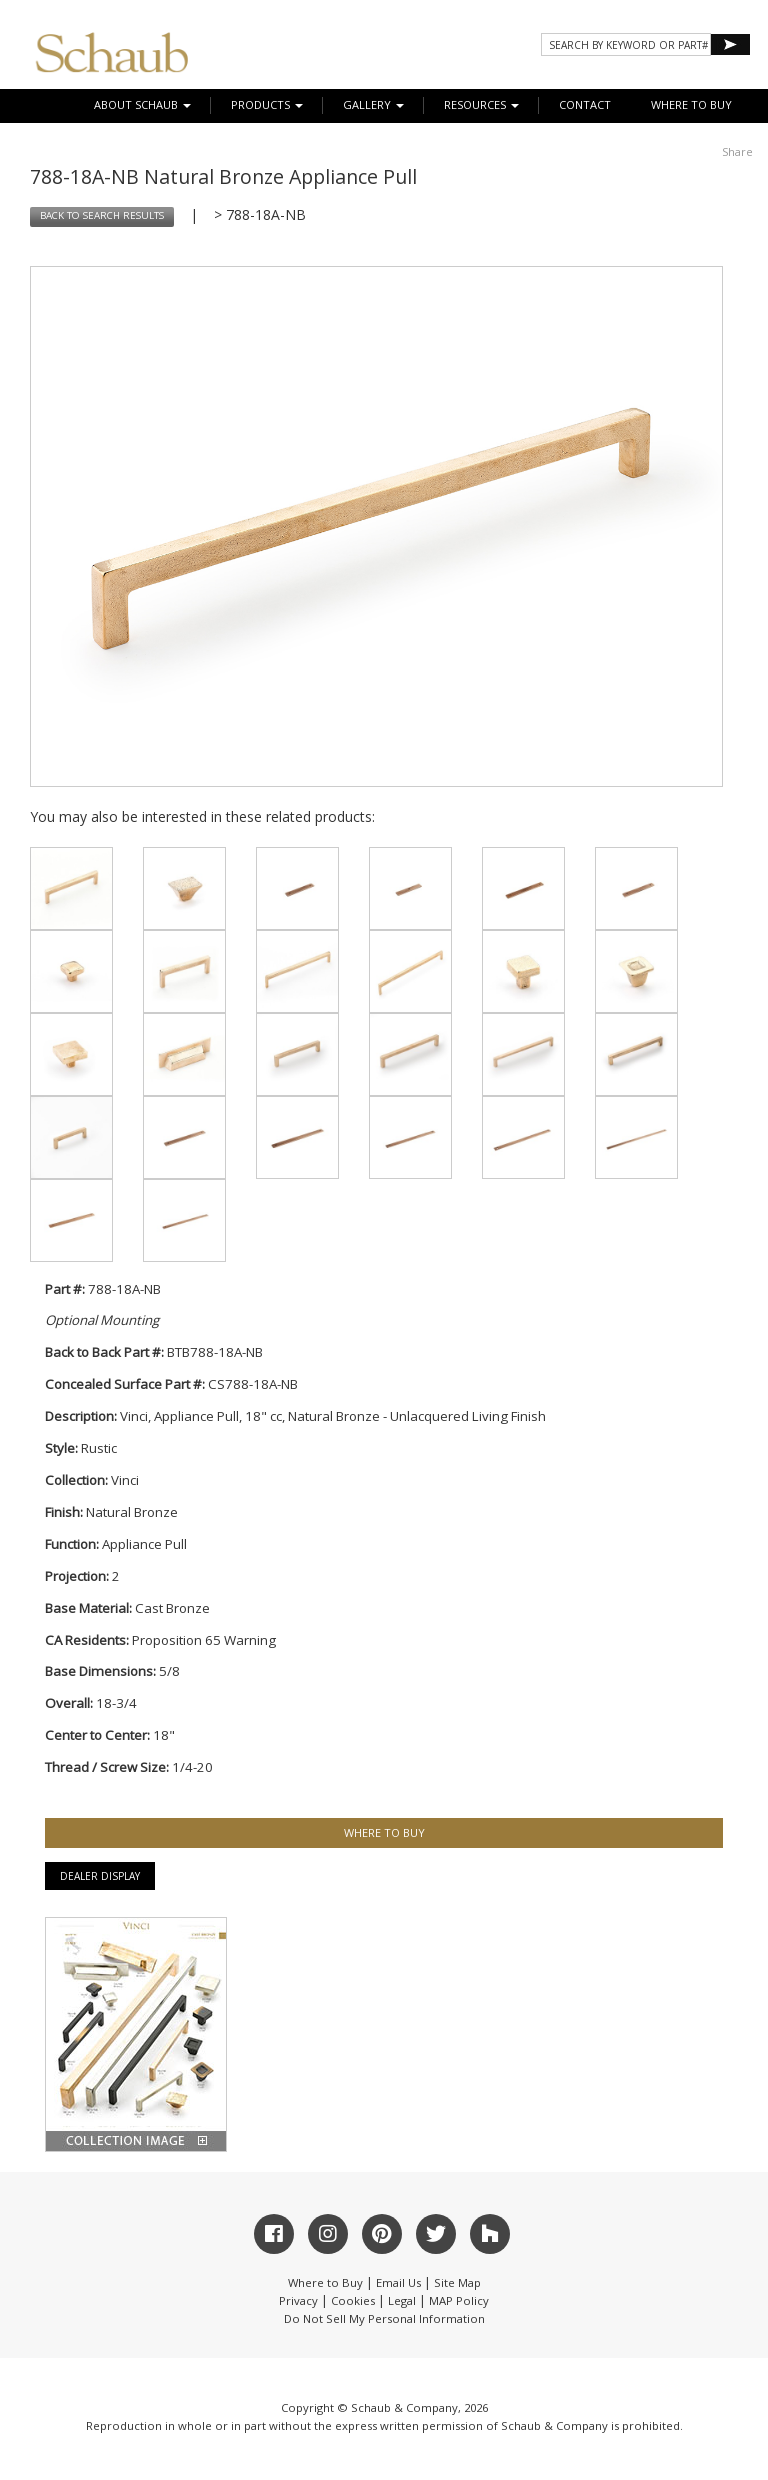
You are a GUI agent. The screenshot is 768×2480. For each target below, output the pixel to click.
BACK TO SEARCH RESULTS (102, 215)
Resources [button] (481, 104)
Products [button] (267, 104)
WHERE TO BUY (691, 104)
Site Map (457, 2282)
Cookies (353, 2300)
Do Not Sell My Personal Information (384, 2318)
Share (737, 151)
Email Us (398, 2282)
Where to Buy (325, 2282)
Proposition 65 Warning (204, 1640)
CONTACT (585, 104)
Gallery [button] (373, 104)
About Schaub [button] (142, 104)
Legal (402, 2300)
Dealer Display (100, 1876)
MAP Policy (459, 2300)
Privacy (298, 2300)
